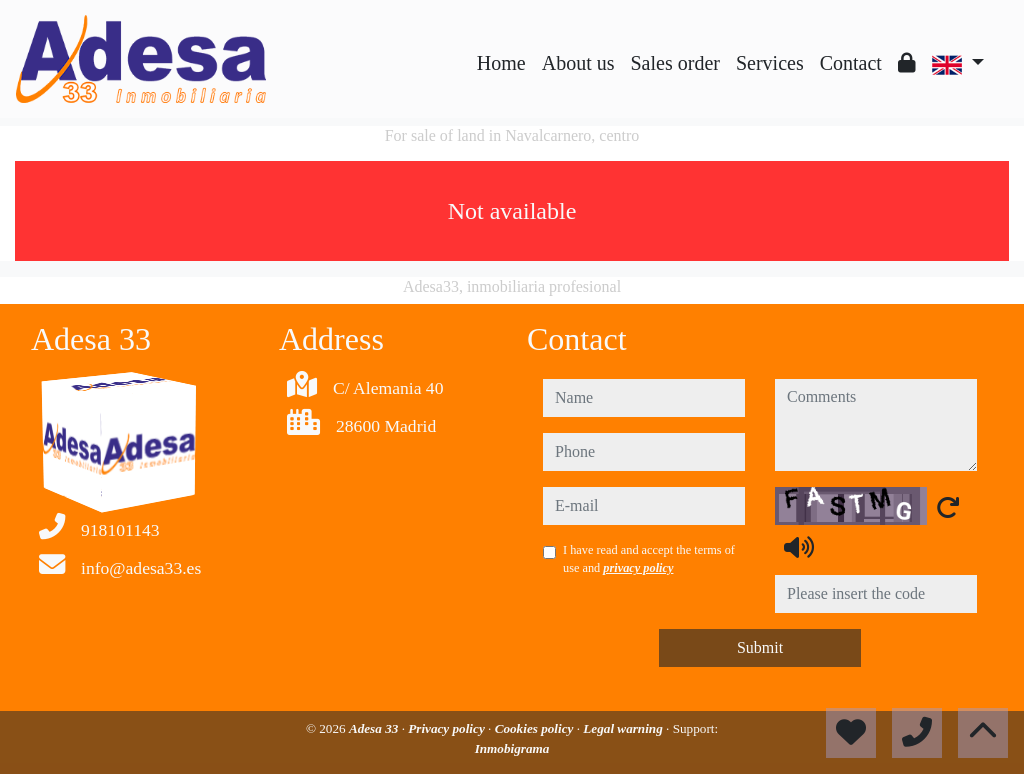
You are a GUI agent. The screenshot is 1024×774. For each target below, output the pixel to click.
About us (578, 63)
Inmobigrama (512, 748)
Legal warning (624, 728)
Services (770, 63)
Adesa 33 (375, 728)
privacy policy (638, 568)
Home (501, 63)
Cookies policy (536, 728)
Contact (851, 63)
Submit (760, 647)
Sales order (675, 63)
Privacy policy (448, 728)
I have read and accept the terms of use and (649, 559)
